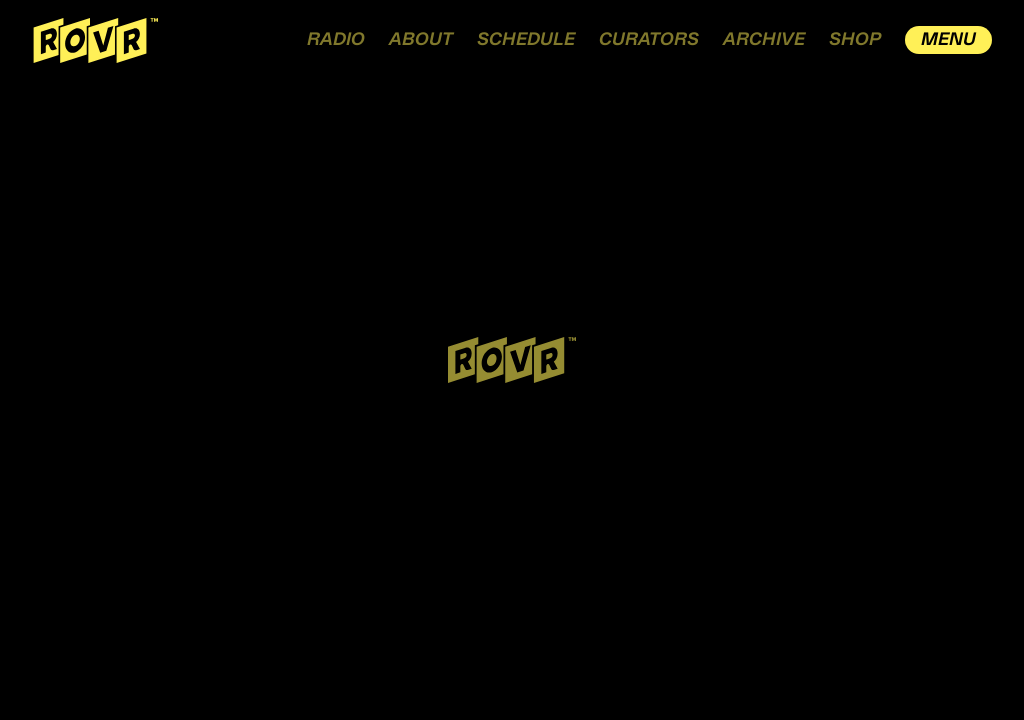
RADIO (336, 40)
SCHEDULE (526, 40)
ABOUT (421, 40)
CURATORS (649, 40)
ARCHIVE (764, 40)
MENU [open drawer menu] (948, 40)
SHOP (855, 40)
